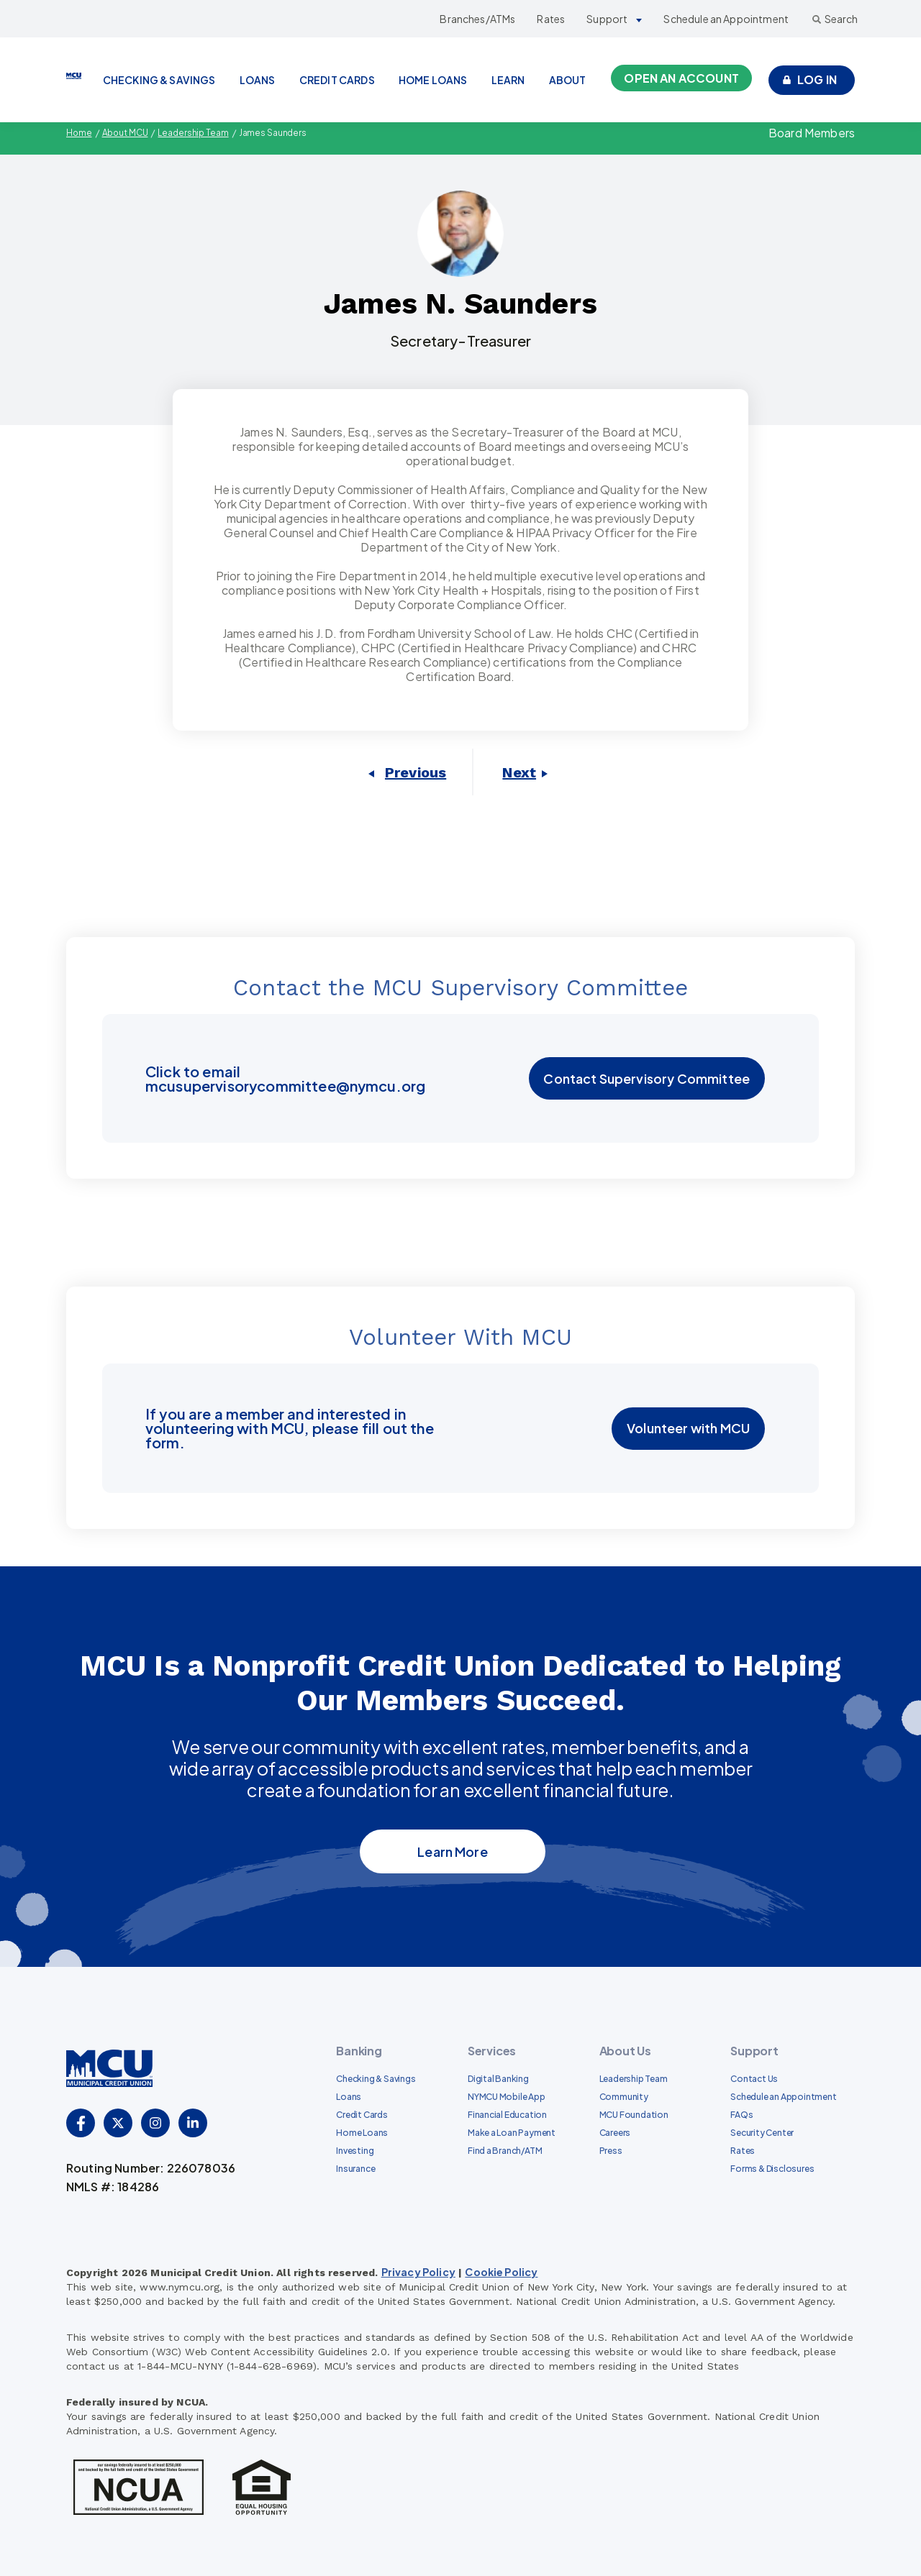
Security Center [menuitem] (762, 2132)
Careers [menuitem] (615, 2132)
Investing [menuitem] (354, 2150)
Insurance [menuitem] (355, 2168)
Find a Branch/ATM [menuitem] (505, 2150)
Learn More (452, 1851)
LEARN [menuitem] (508, 79)
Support (606, 18)
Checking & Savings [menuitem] (375, 2078)
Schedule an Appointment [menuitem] (783, 2096)
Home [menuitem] (79, 132)
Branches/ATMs (477, 18)
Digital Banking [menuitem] (498, 2078)
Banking (358, 2050)
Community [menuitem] (623, 2096)
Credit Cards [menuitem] (361, 2114)
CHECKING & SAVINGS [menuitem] (159, 79)
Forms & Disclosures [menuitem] (772, 2168)
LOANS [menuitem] (258, 79)
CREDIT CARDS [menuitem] (337, 79)
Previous (415, 772)
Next (519, 772)
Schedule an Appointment (726, 18)
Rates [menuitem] (742, 2150)
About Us (625, 2050)
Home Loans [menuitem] (362, 2132)
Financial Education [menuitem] (507, 2114)
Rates (551, 18)
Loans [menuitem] (348, 2096)
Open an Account (681, 78)
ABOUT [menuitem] (567, 79)
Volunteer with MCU (688, 1428)
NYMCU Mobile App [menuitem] (506, 2096)
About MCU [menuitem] (126, 132)
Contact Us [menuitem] (754, 2078)
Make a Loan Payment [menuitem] (511, 2132)
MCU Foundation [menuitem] (633, 2114)
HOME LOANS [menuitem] (433, 79)
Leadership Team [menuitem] (195, 132)
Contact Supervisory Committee (647, 1078)
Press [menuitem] (610, 2150)
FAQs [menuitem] (741, 2114)
